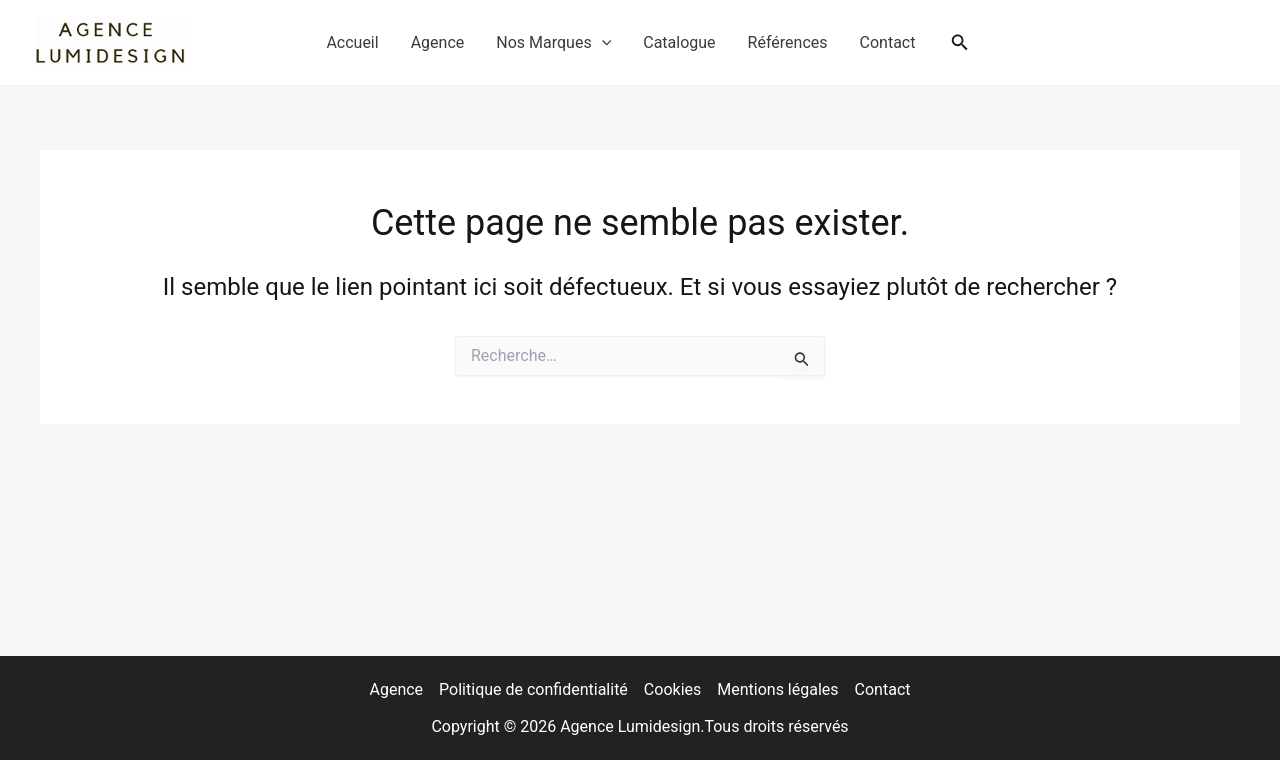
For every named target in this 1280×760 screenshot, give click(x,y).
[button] (960, 42)
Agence (438, 42)
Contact (888, 42)
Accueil (352, 42)
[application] (602, 43)
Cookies (672, 689)
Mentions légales (777, 689)
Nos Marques (553, 43)
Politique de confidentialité (533, 689)
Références (788, 42)
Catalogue (679, 42)
